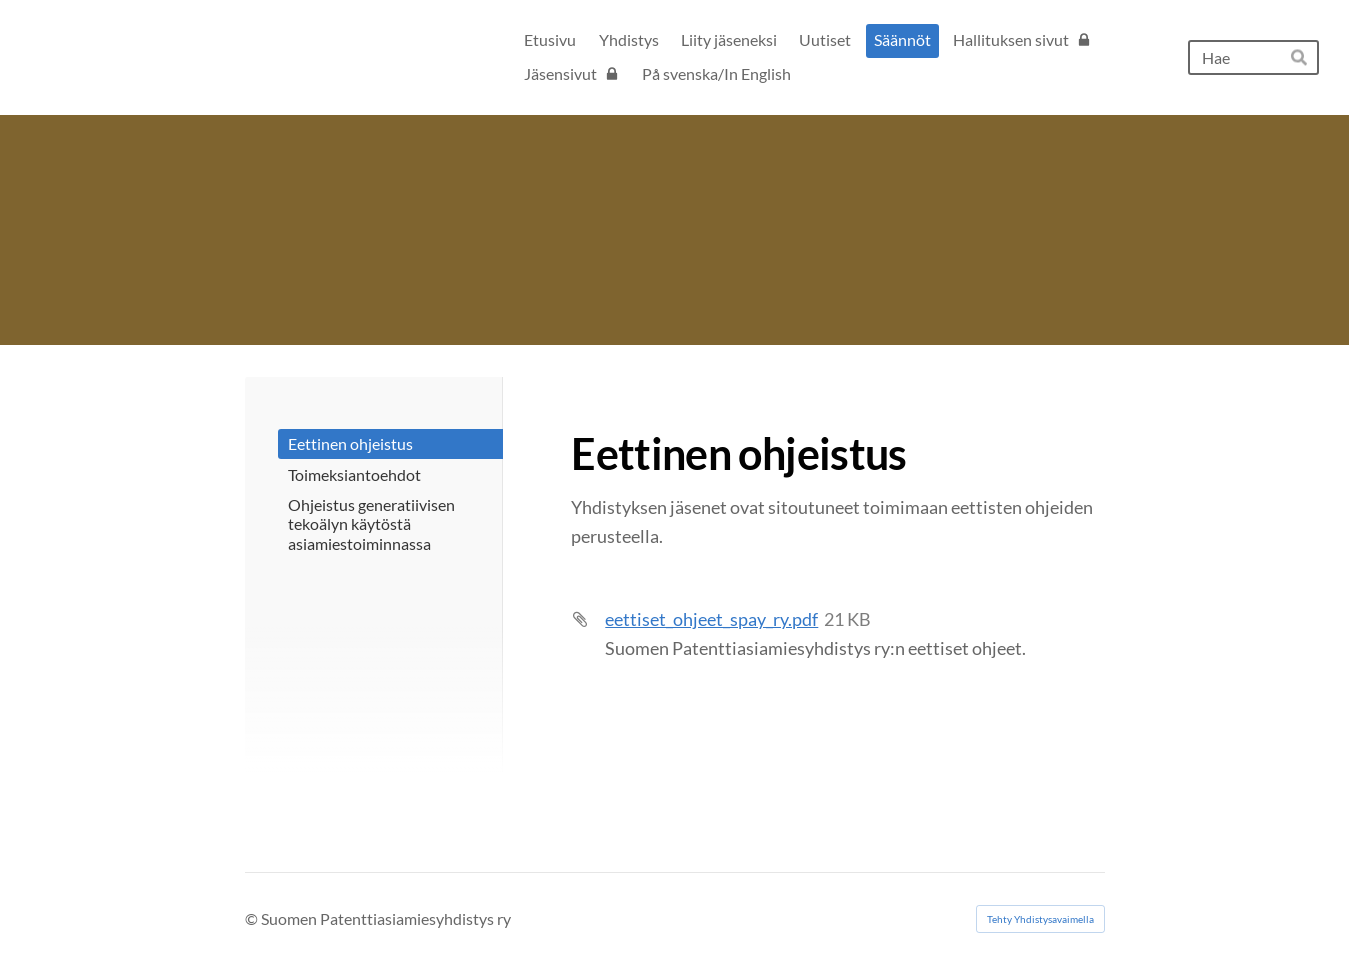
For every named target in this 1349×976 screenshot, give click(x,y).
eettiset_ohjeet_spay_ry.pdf (711, 619)
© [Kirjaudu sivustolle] (253, 918)
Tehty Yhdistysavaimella (1040, 919)
